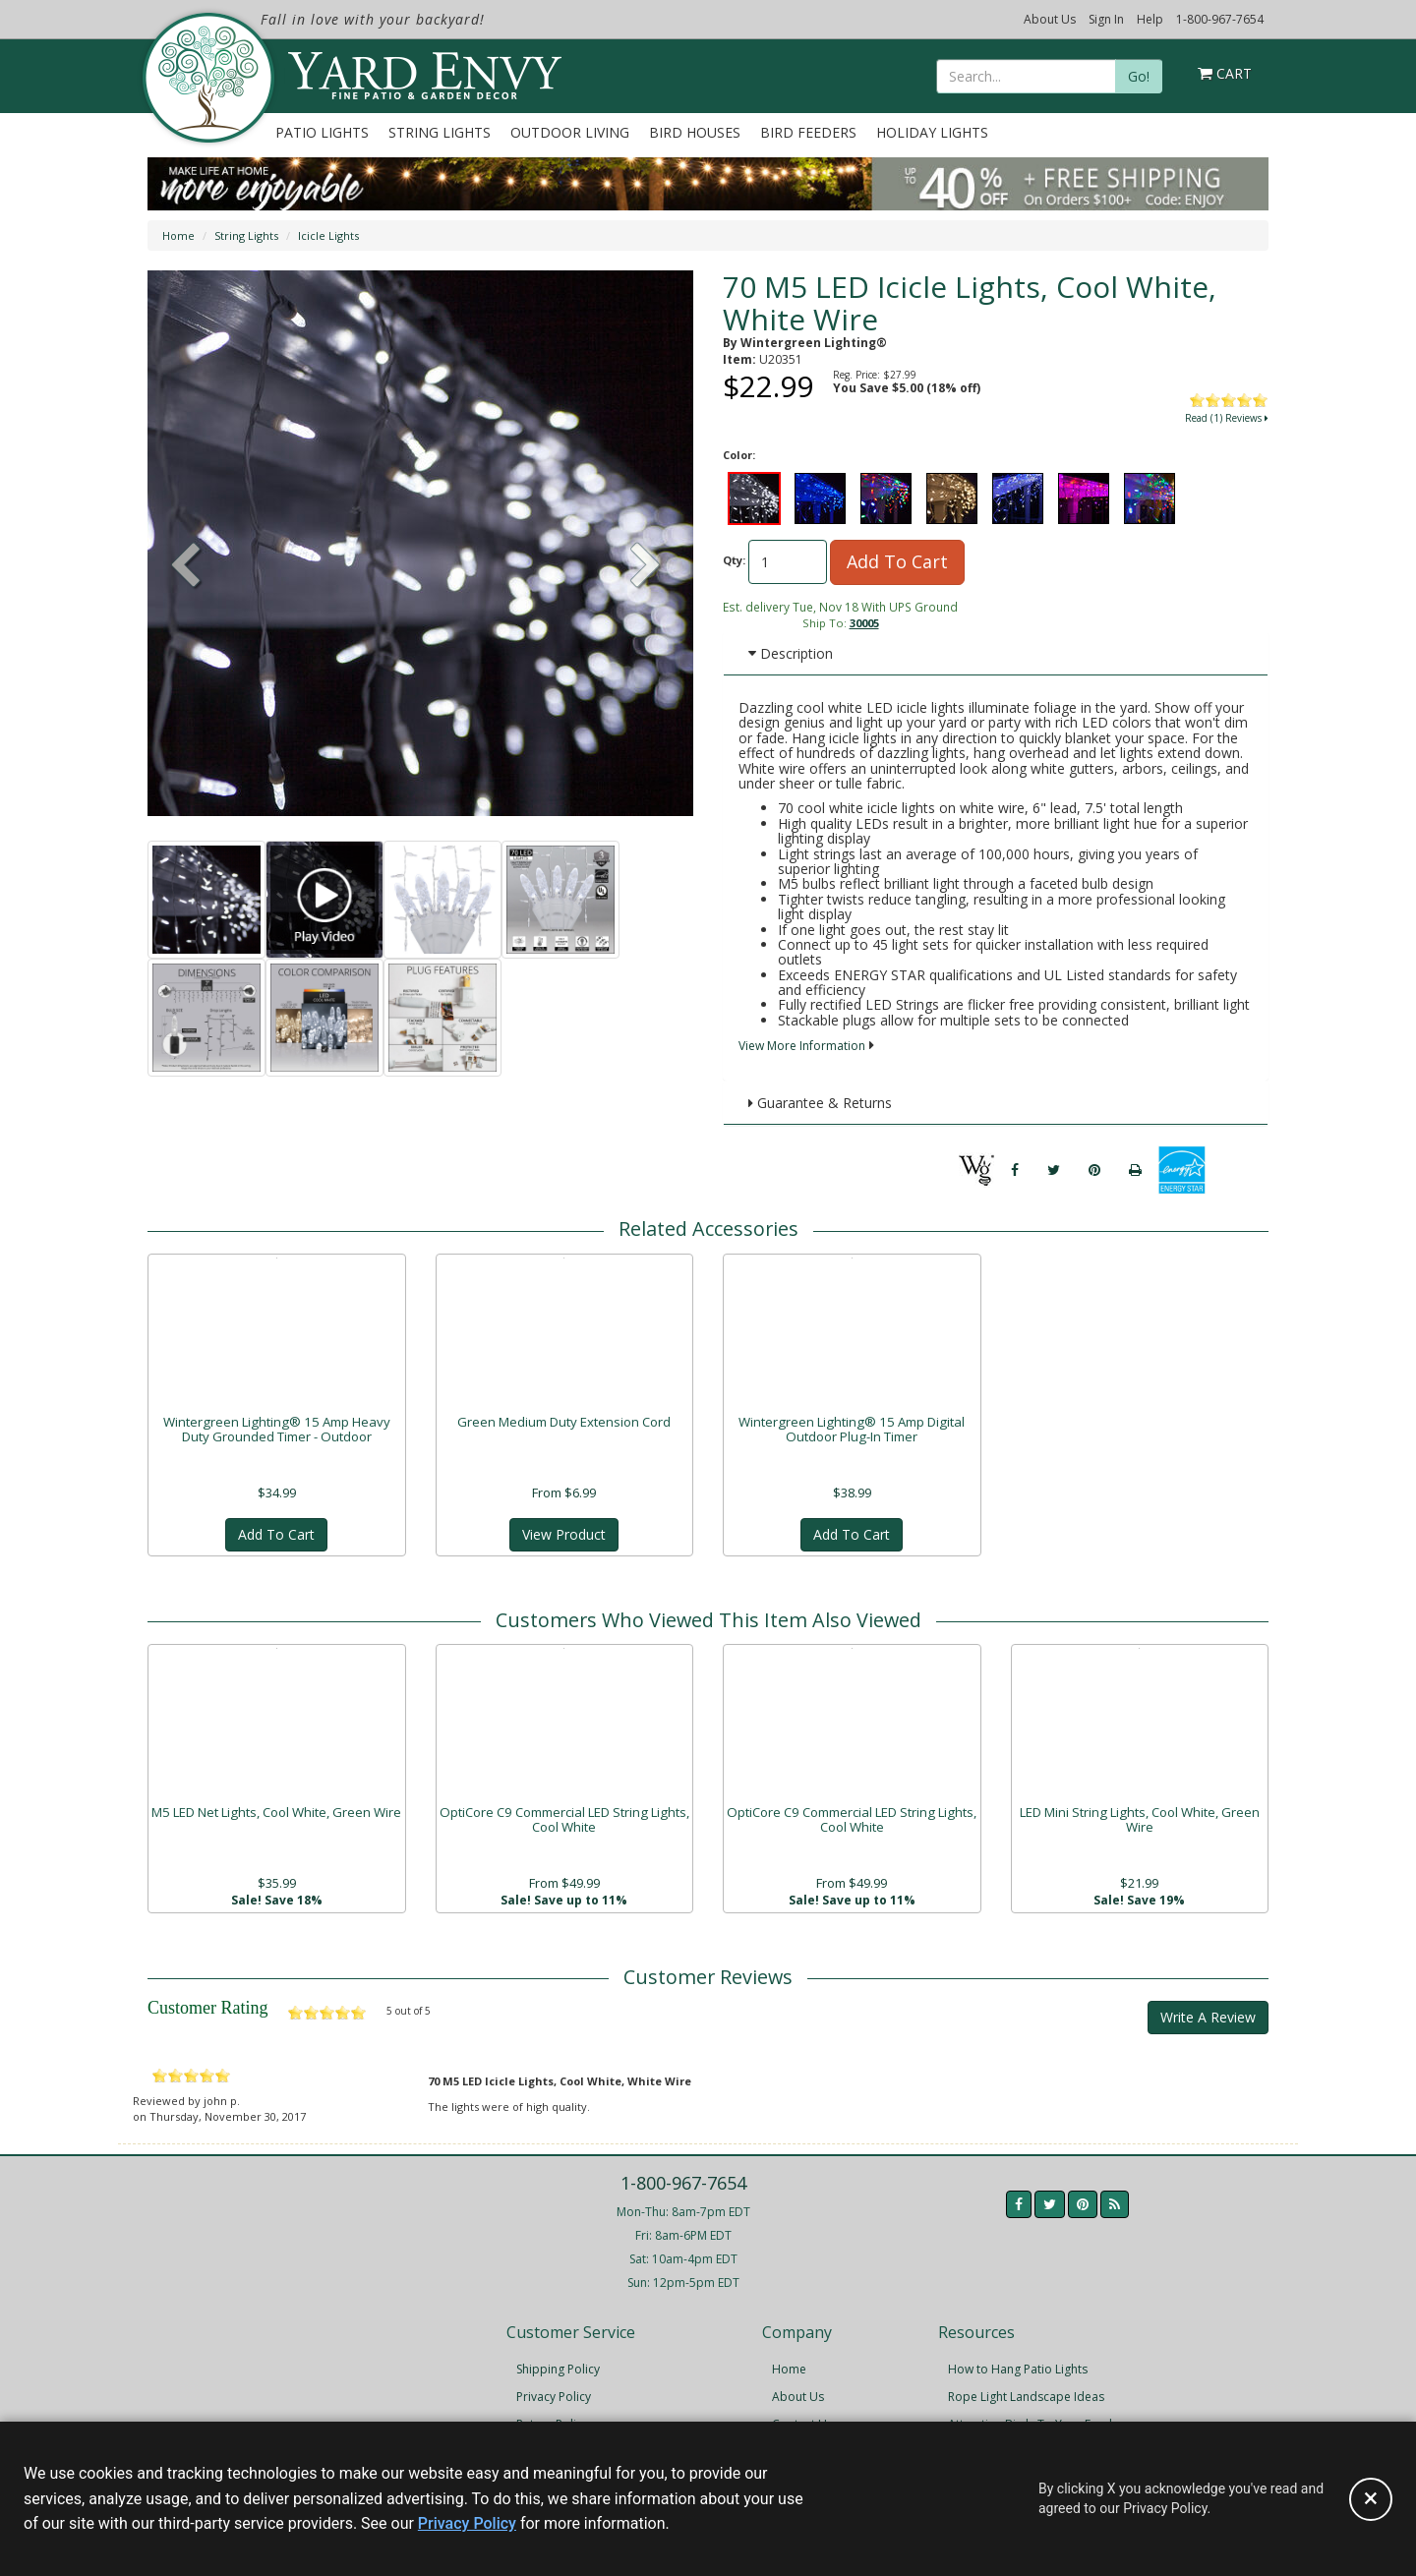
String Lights (439, 132)
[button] (646, 567)
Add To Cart (897, 561)
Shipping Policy (558, 2373)
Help (1150, 19)
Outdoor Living (569, 132)
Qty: (734, 560)
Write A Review (1208, 2021)
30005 (864, 622)
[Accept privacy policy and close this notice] (1370, 2499)
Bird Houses (694, 132)
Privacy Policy (553, 2400)
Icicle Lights (328, 235)
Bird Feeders (808, 132)
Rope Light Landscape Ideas (1026, 2400)
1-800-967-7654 (1220, 19)
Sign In (1106, 19)
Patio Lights (322, 132)
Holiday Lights (932, 132)
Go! (1139, 76)
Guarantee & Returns (820, 1102)
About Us (1050, 19)
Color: (739, 454)
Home (178, 235)
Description (790, 653)
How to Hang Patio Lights (1018, 2373)
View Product (564, 1535)
